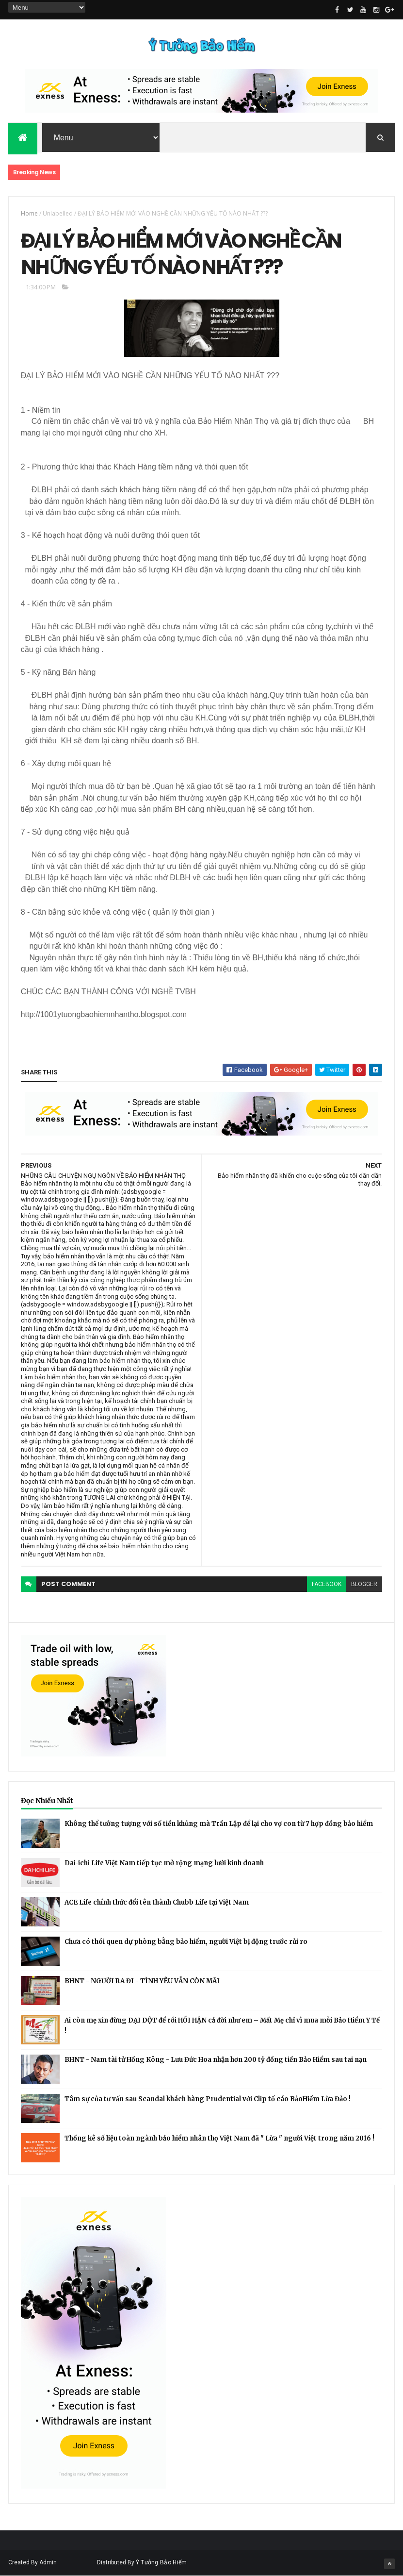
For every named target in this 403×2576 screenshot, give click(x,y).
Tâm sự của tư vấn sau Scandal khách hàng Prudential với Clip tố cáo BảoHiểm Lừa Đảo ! (207, 2099)
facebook (326, 1584)
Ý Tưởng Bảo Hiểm (161, 2562)
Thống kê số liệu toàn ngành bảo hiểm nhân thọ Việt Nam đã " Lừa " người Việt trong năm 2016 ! (219, 2138)
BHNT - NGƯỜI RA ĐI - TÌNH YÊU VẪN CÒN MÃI (142, 1981)
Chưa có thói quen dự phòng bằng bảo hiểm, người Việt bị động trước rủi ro (185, 1942)
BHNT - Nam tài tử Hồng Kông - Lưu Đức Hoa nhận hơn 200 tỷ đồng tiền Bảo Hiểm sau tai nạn (215, 2060)
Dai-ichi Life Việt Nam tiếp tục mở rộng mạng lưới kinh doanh (164, 1863)
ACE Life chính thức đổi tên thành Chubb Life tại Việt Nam (156, 1902)
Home (29, 213)
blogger (364, 1584)
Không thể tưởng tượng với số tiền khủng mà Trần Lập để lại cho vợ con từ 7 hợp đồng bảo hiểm (218, 1824)
